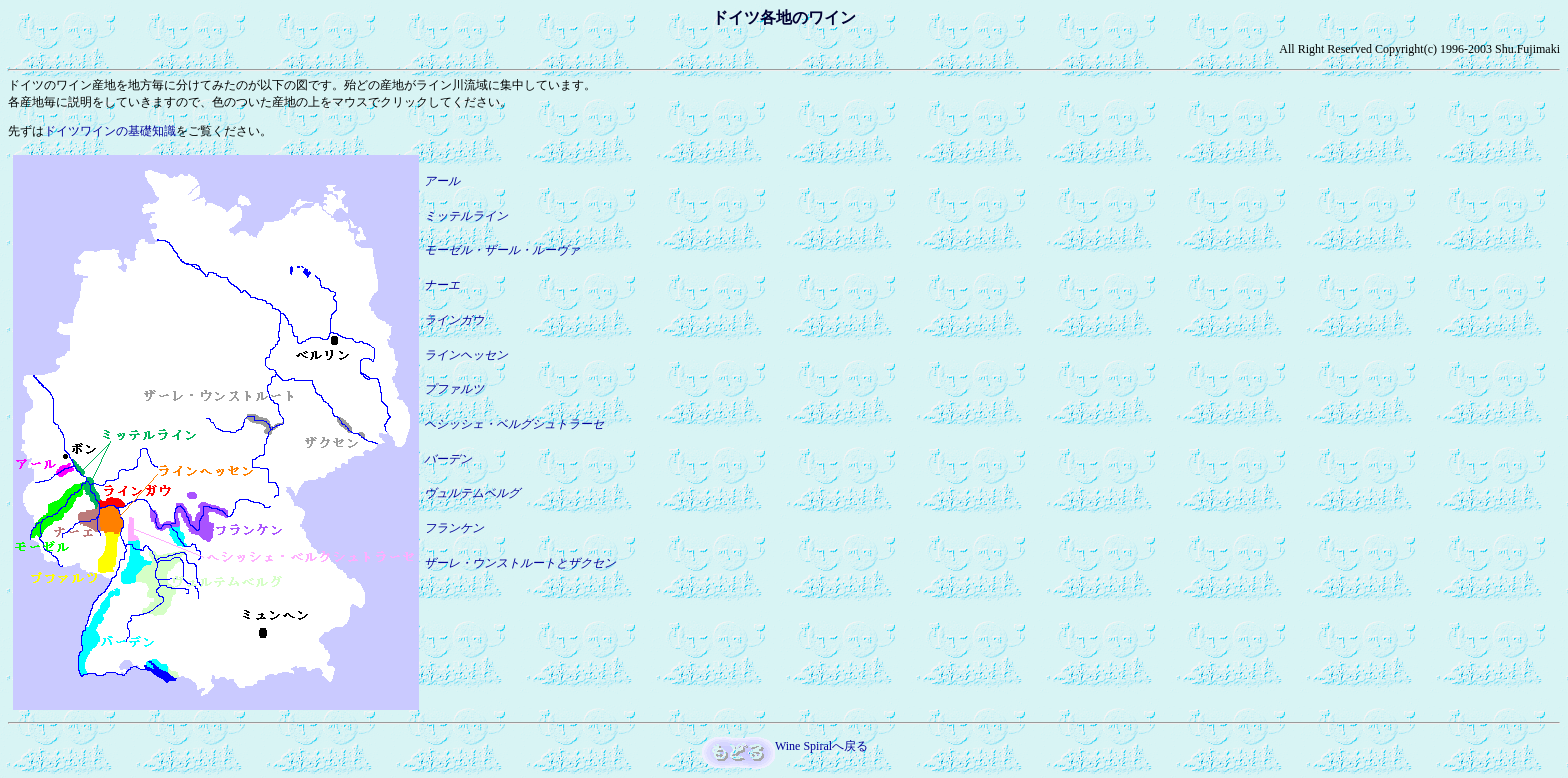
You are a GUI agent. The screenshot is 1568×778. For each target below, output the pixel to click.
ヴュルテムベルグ (472, 493)
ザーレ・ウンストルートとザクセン (520, 563)
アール (442, 181)
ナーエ (442, 285)
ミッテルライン (466, 216)
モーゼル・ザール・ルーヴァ (502, 250)
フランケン (454, 528)
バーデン (448, 459)
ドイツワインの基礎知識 (110, 131)
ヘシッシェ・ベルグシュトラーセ (514, 424)
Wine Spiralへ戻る (821, 746)
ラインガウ (454, 320)
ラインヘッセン (466, 355)
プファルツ (454, 389)
